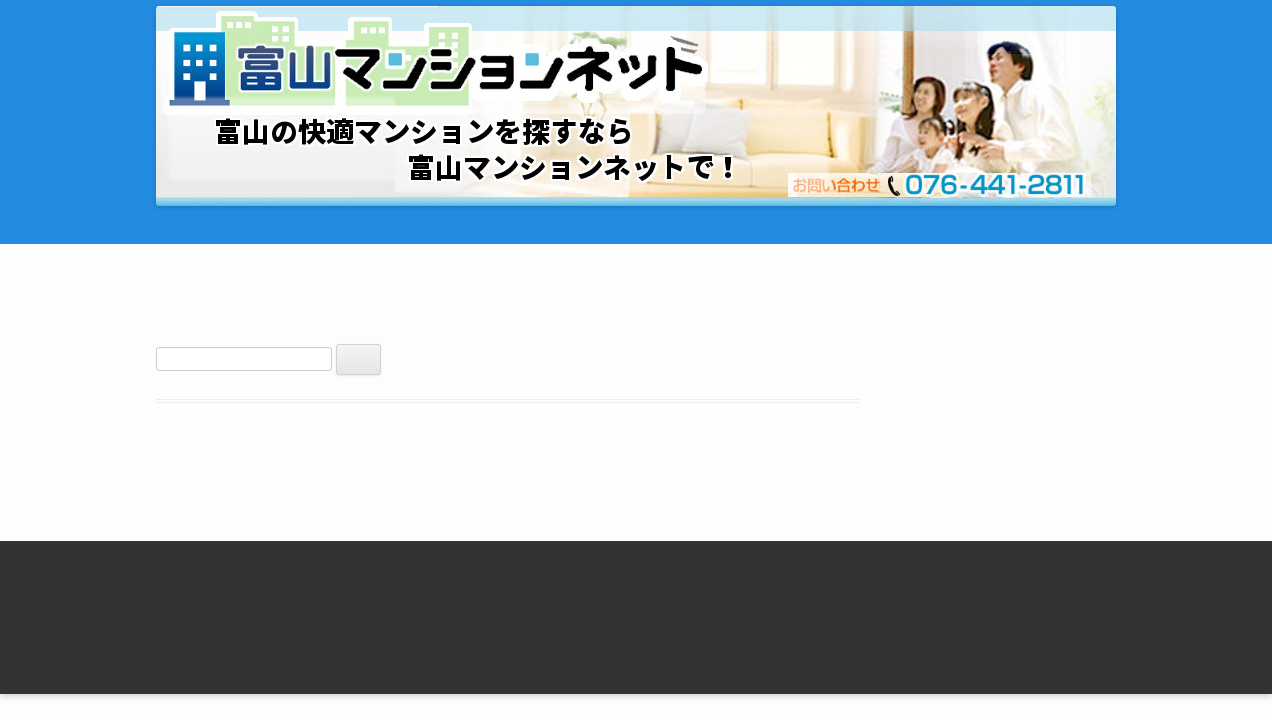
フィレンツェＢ (895, 625)
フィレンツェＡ (895, 597)
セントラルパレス (486, 597)
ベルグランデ (472, 625)
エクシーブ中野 (479, 568)
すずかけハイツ (687, 625)
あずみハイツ (680, 597)
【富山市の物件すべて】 (300, 597)
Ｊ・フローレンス (902, 568)
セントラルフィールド (708, 568)
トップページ (265, 568)
